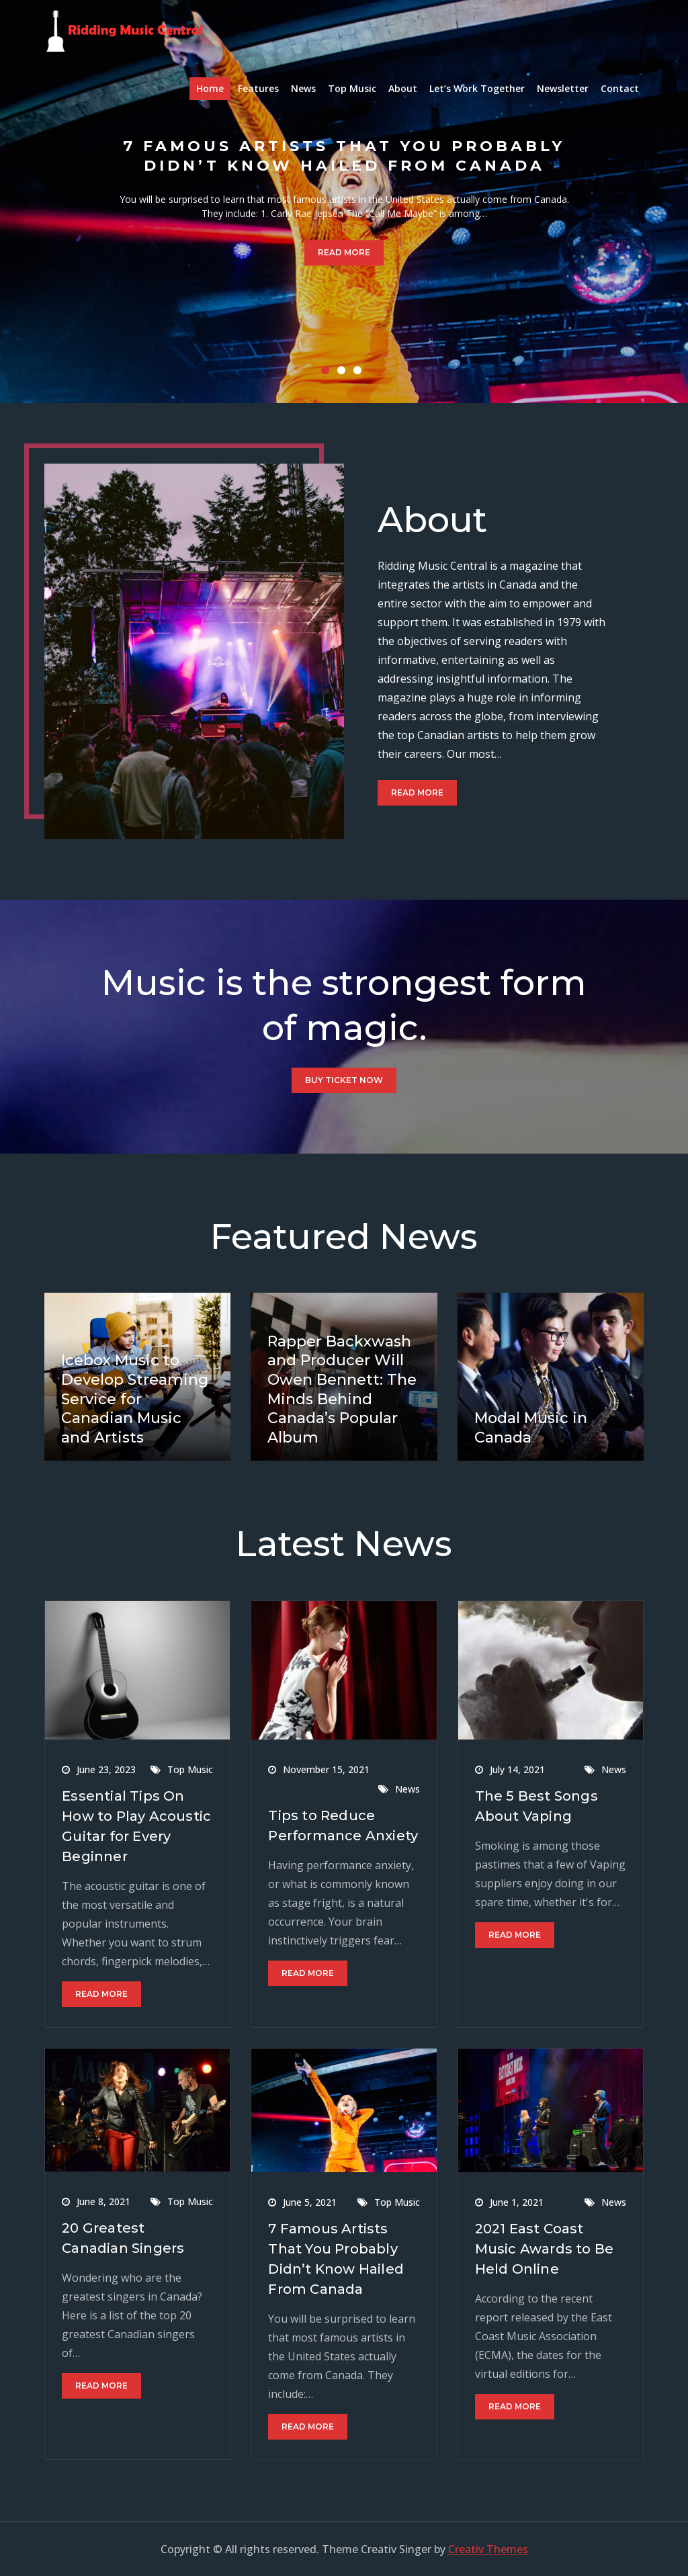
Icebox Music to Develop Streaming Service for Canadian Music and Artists (134, 1398)
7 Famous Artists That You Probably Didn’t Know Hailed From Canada (344, 156)
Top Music (352, 88)
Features (258, 88)
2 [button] (344, 373)
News (303, 88)
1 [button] (328, 373)
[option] (344, 201)
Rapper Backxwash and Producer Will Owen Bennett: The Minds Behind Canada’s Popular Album (342, 1389)
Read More (344, 253)
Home (210, 88)
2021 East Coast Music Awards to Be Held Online (544, 2249)
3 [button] (360, 373)
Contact (620, 88)
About (402, 88)
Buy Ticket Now (344, 1080)
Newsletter (563, 88)
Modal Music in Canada (530, 1428)
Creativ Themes (488, 2549)
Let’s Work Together (477, 88)
